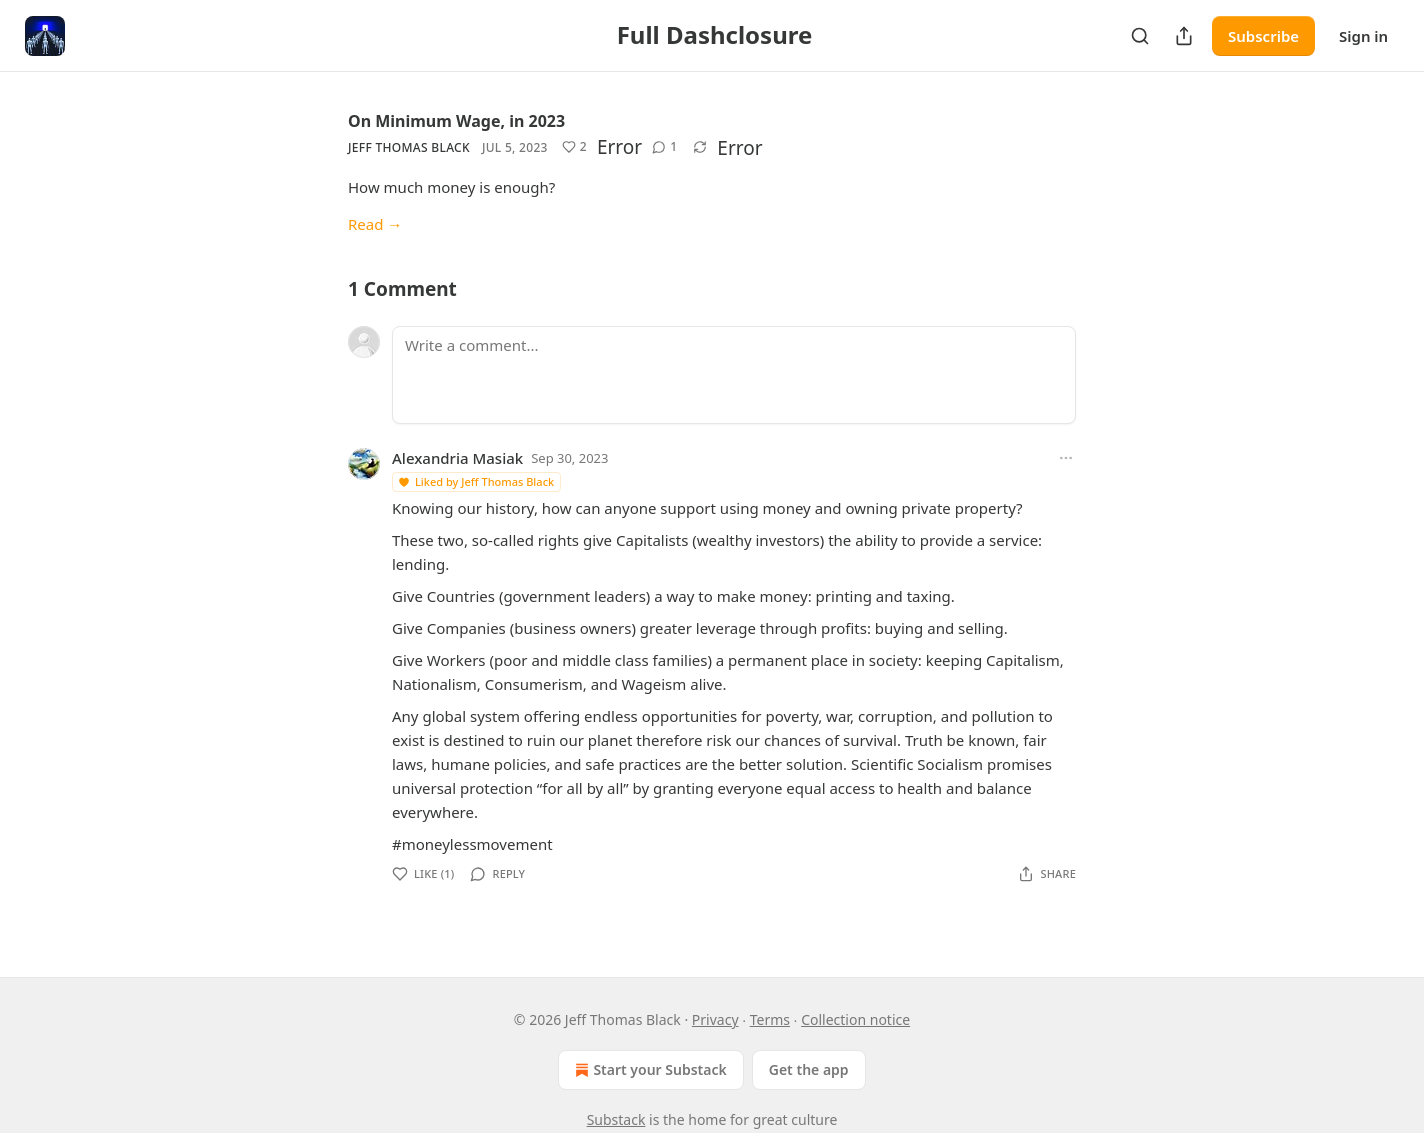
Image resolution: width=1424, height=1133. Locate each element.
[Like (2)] (574, 147)
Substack (616, 1119)
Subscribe (1263, 36)
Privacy (715, 1019)
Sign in (1363, 36)
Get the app (809, 1069)
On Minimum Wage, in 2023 (456, 121)
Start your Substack (648, 1070)
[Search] (1140, 36)
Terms (770, 1019)
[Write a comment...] (734, 375)
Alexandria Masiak (457, 458)
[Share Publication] (1184, 36)
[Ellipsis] (1066, 458)
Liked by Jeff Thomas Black (475, 481)
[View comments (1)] (664, 147)
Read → (375, 224)
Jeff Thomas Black (409, 147)
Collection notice (855, 1019)
